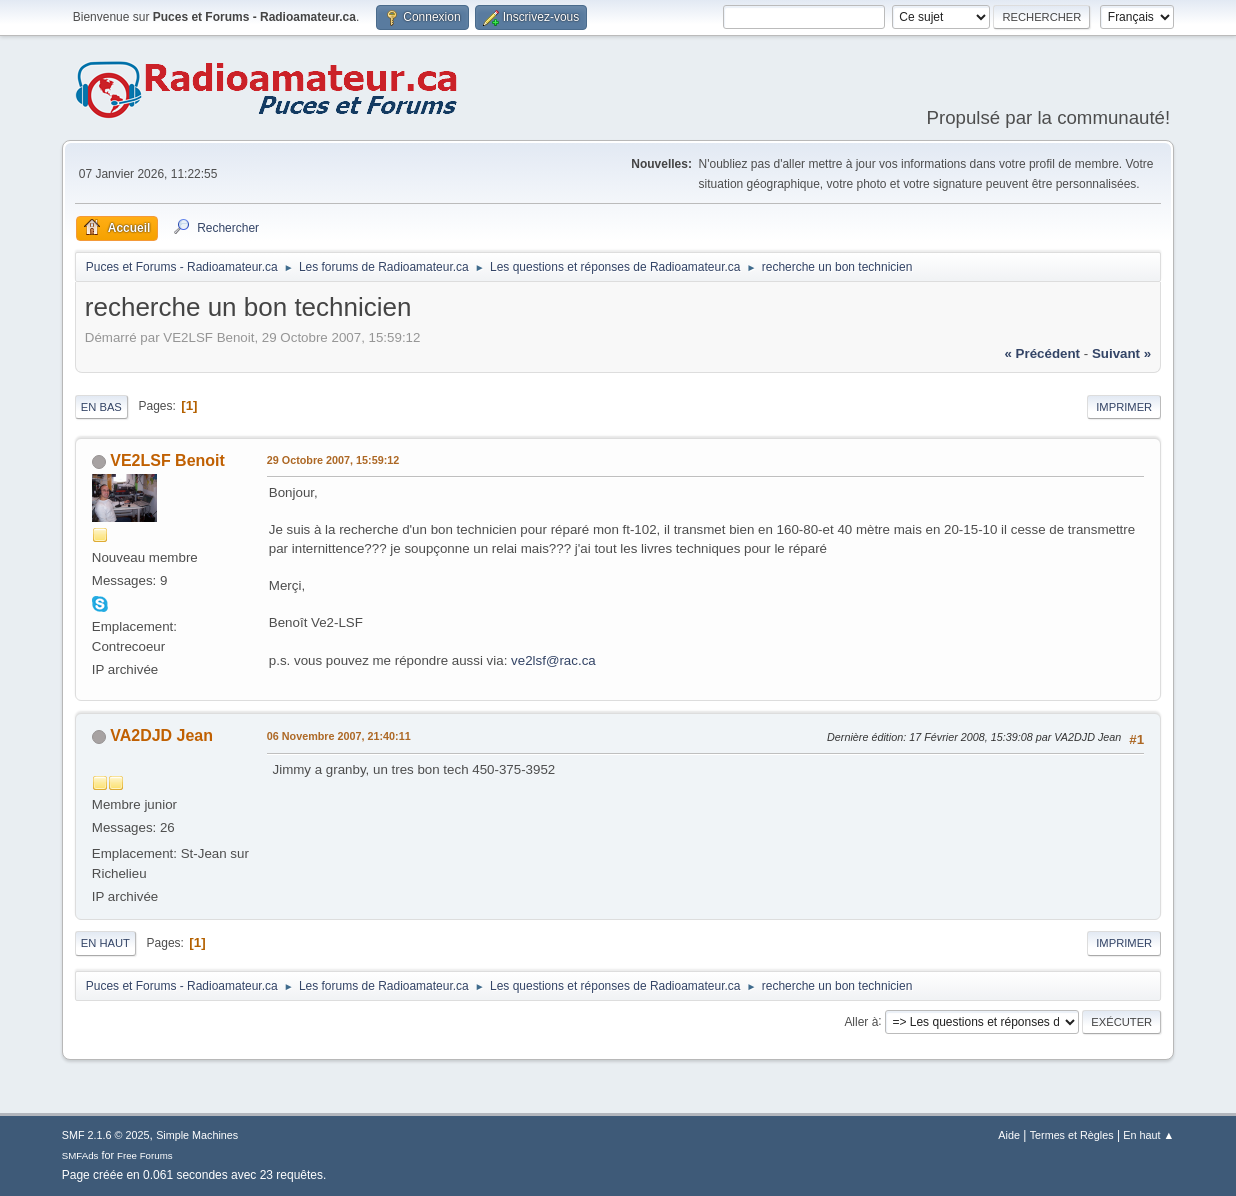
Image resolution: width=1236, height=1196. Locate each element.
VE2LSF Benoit (167, 460)
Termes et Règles (1072, 1135)
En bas (101, 407)
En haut (105, 943)
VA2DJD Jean (161, 735)
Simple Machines (197, 1135)
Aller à (861, 1021)
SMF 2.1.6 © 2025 (106, 1135)
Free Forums (145, 1155)
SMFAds (80, 1155)
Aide (1009, 1135)
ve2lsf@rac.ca (553, 660)
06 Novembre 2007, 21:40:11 (339, 736)
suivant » (1121, 353)
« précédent (1042, 353)
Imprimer (1124, 407)
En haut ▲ (1148, 1135)
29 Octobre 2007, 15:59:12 (333, 460)
